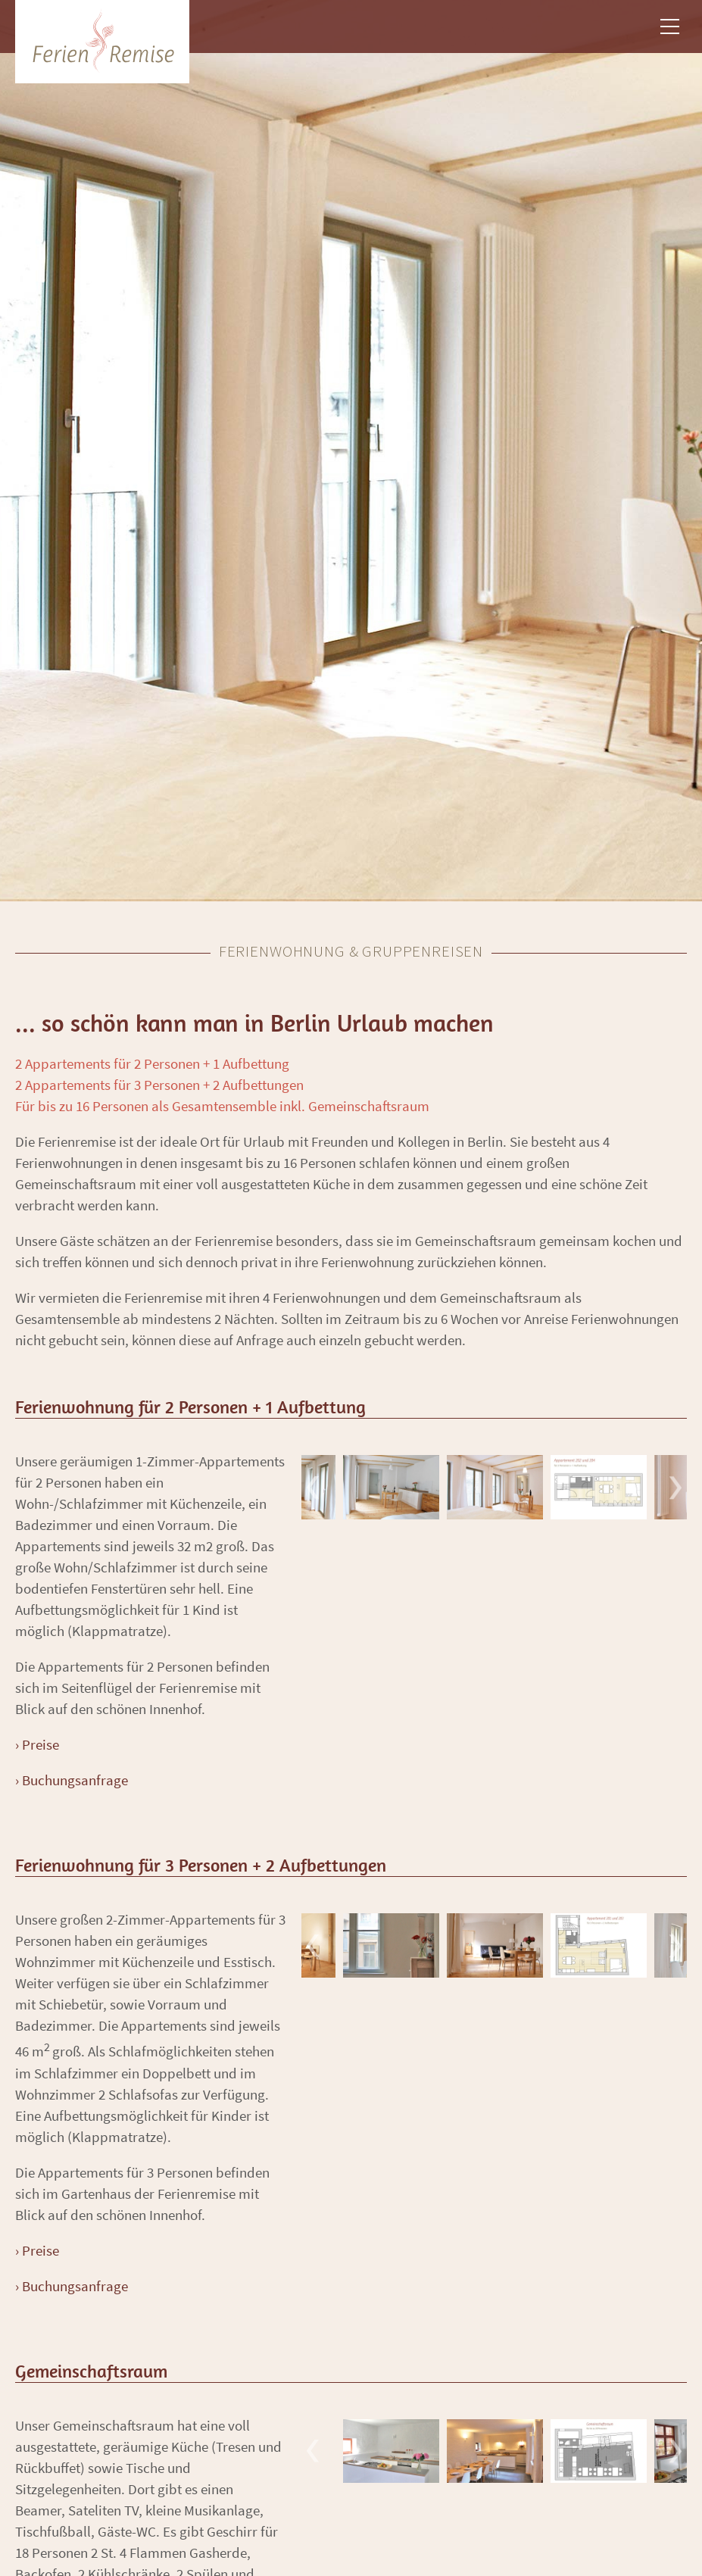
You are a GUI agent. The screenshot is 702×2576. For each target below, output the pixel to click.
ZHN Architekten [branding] (102, 41)
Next (675, 1487)
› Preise (37, 1744)
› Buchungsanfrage (71, 1780)
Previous (312, 1487)
